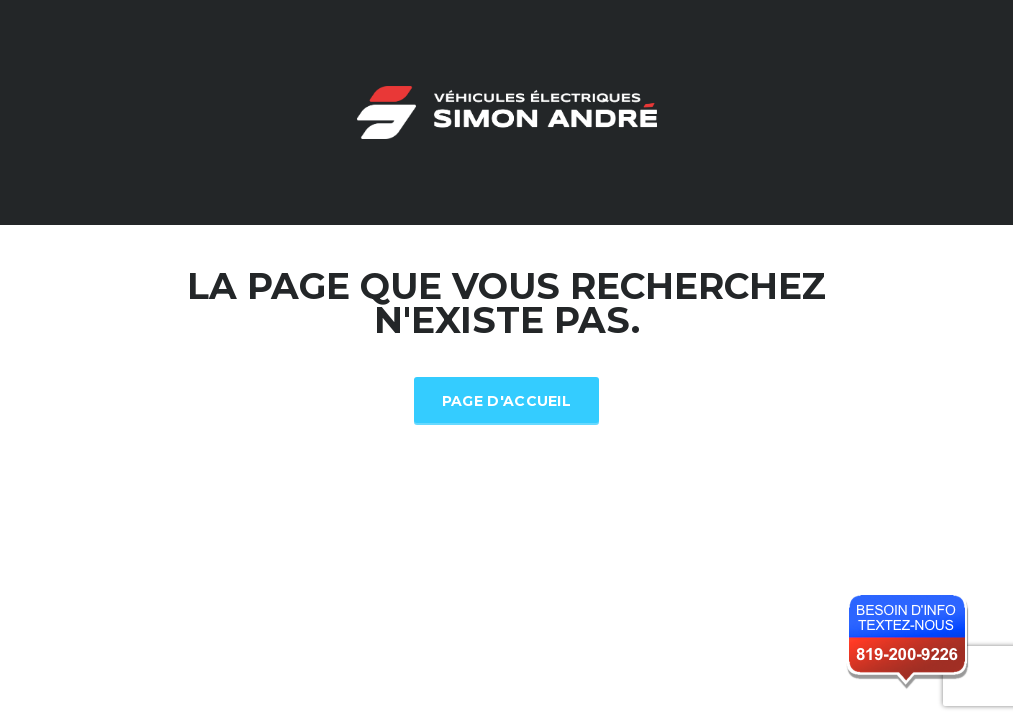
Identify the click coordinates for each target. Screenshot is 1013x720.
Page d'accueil (506, 401)
